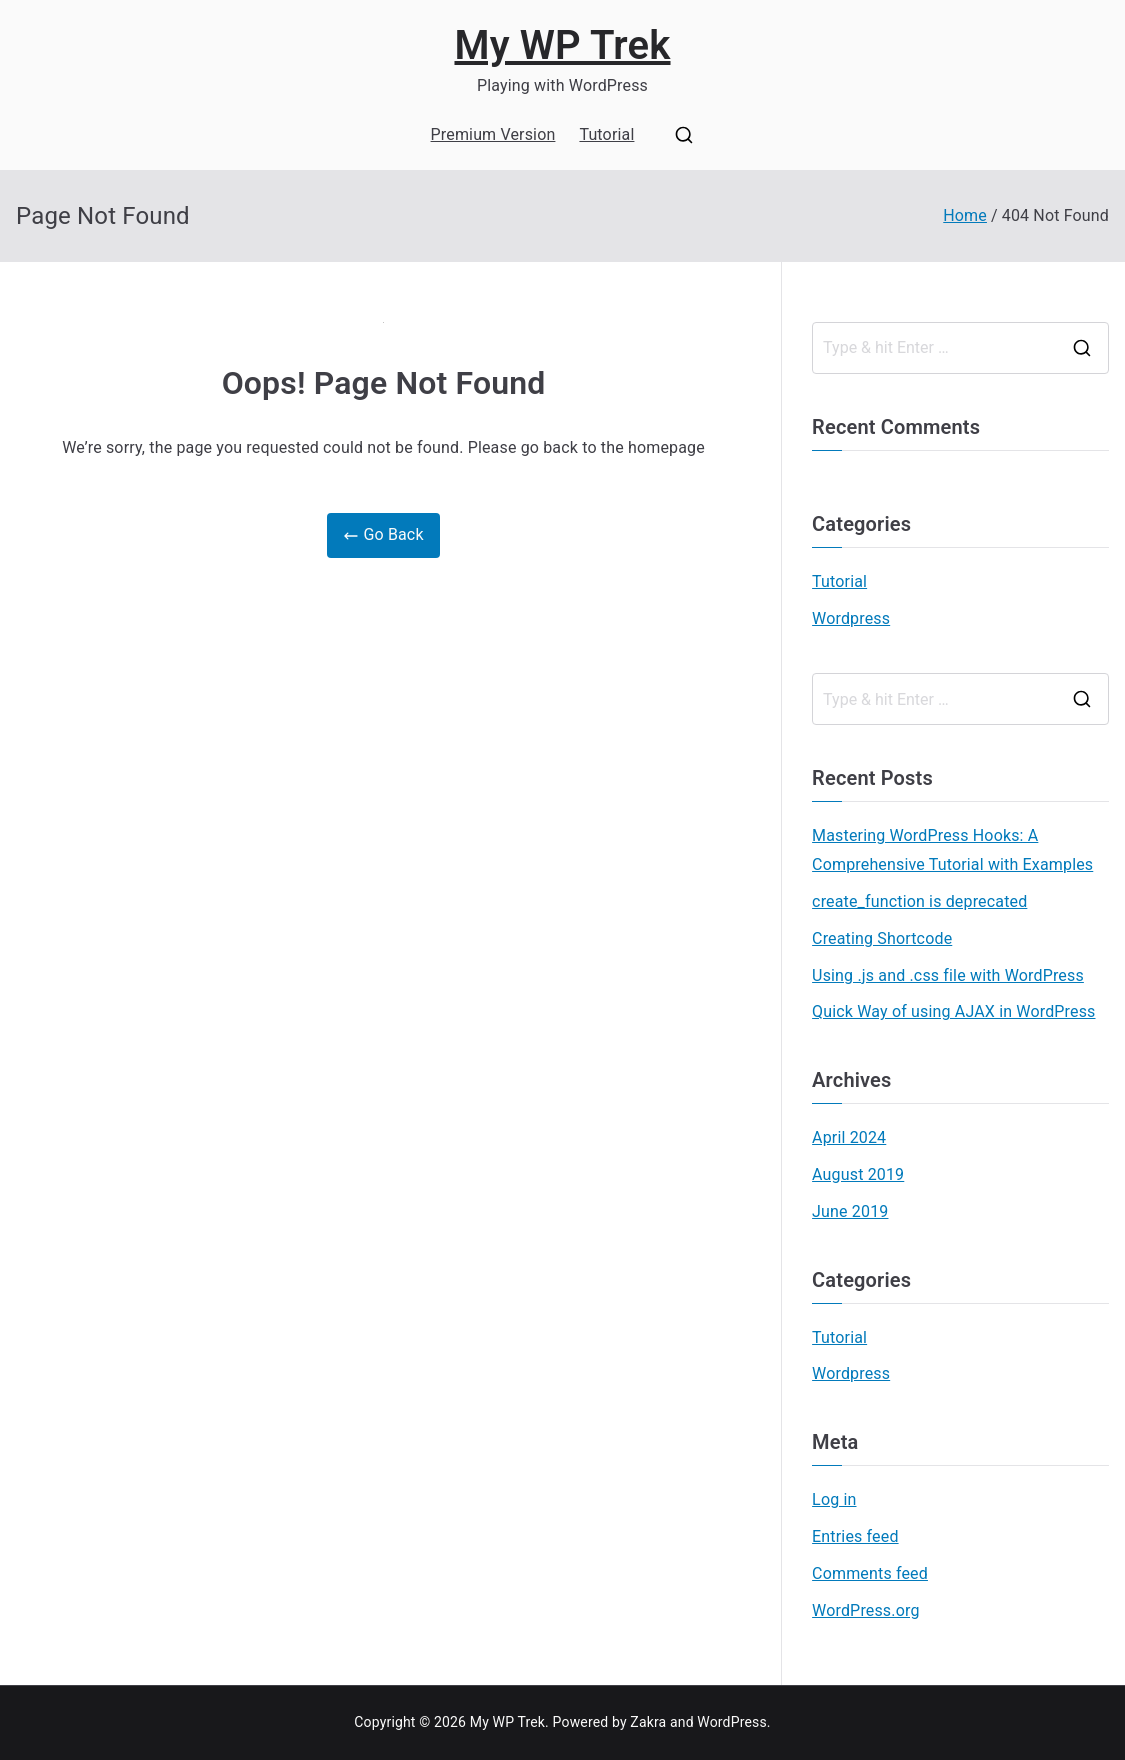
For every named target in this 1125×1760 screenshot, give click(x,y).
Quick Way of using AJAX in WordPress (953, 1011)
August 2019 (858, 1174)
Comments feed (870, 1573)
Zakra (648, 1722)
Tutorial (606, 134)
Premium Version (493, 134)
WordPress (731, 1722)
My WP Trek (562, 45)
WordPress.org (865, 1610)
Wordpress (851, 618)
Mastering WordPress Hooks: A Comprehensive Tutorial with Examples (952, 850)
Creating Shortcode (882, 938)
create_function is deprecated (919, 901)
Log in (834, 1499)
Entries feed (855, 1536)
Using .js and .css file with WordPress (948, 975)
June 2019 (850, 1211)
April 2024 (849, 1137)
